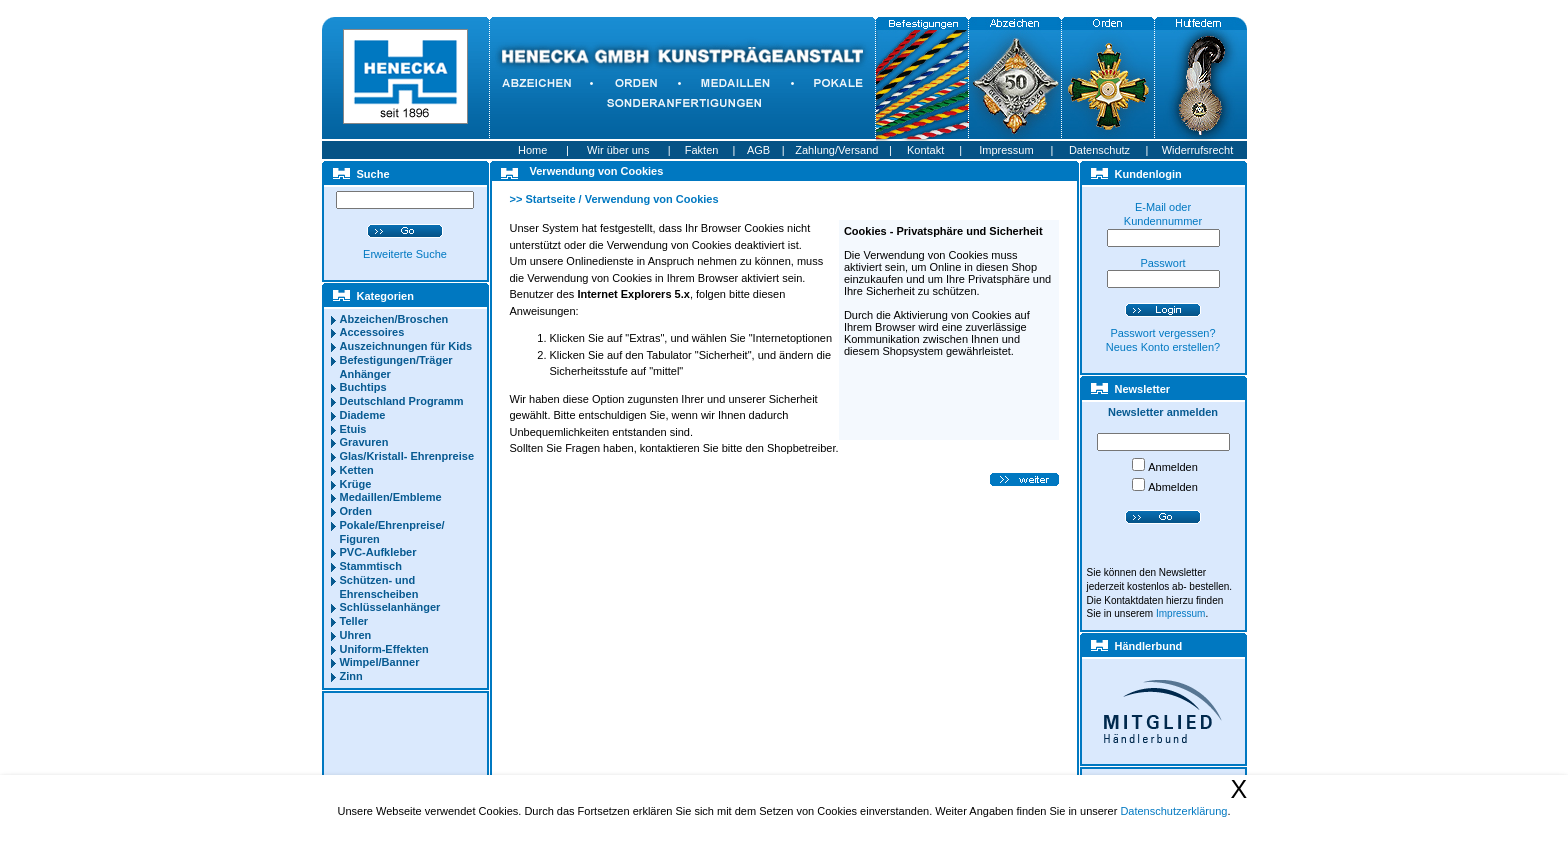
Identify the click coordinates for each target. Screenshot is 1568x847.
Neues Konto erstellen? (1163, 347)
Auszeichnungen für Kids (406, 346)
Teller (354, 621)
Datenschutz (1099, 150)
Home (532, 150)
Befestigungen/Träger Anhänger (396, 367)
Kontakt (925, 150)
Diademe (363, 415)
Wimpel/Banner (380, 662)
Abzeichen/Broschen (394, 319)
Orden (356, 511)
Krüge (356, 484)
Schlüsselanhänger (390, 607)
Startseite (550, 199)
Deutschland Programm (402, 401)
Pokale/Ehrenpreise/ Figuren (392, 532)
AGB (758, 150)
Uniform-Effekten (384, 649)
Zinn (351, 676)
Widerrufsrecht (1198, 150)
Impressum (1006, 150)
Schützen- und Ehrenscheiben (379, 587)
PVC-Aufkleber (378, 552)
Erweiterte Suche (405, 254)
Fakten (702, 150)
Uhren (356, 635)
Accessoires (372, 332)
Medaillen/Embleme (391, 497)
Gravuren (364, 442)
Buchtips (363, 387)
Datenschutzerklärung (1173, 811)
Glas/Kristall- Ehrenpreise (407, 456)
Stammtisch (371, 566)
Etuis (353, 429)
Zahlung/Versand (836, 150)
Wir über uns (618, 150)
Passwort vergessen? (1162, 333)
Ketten (357, 470)
